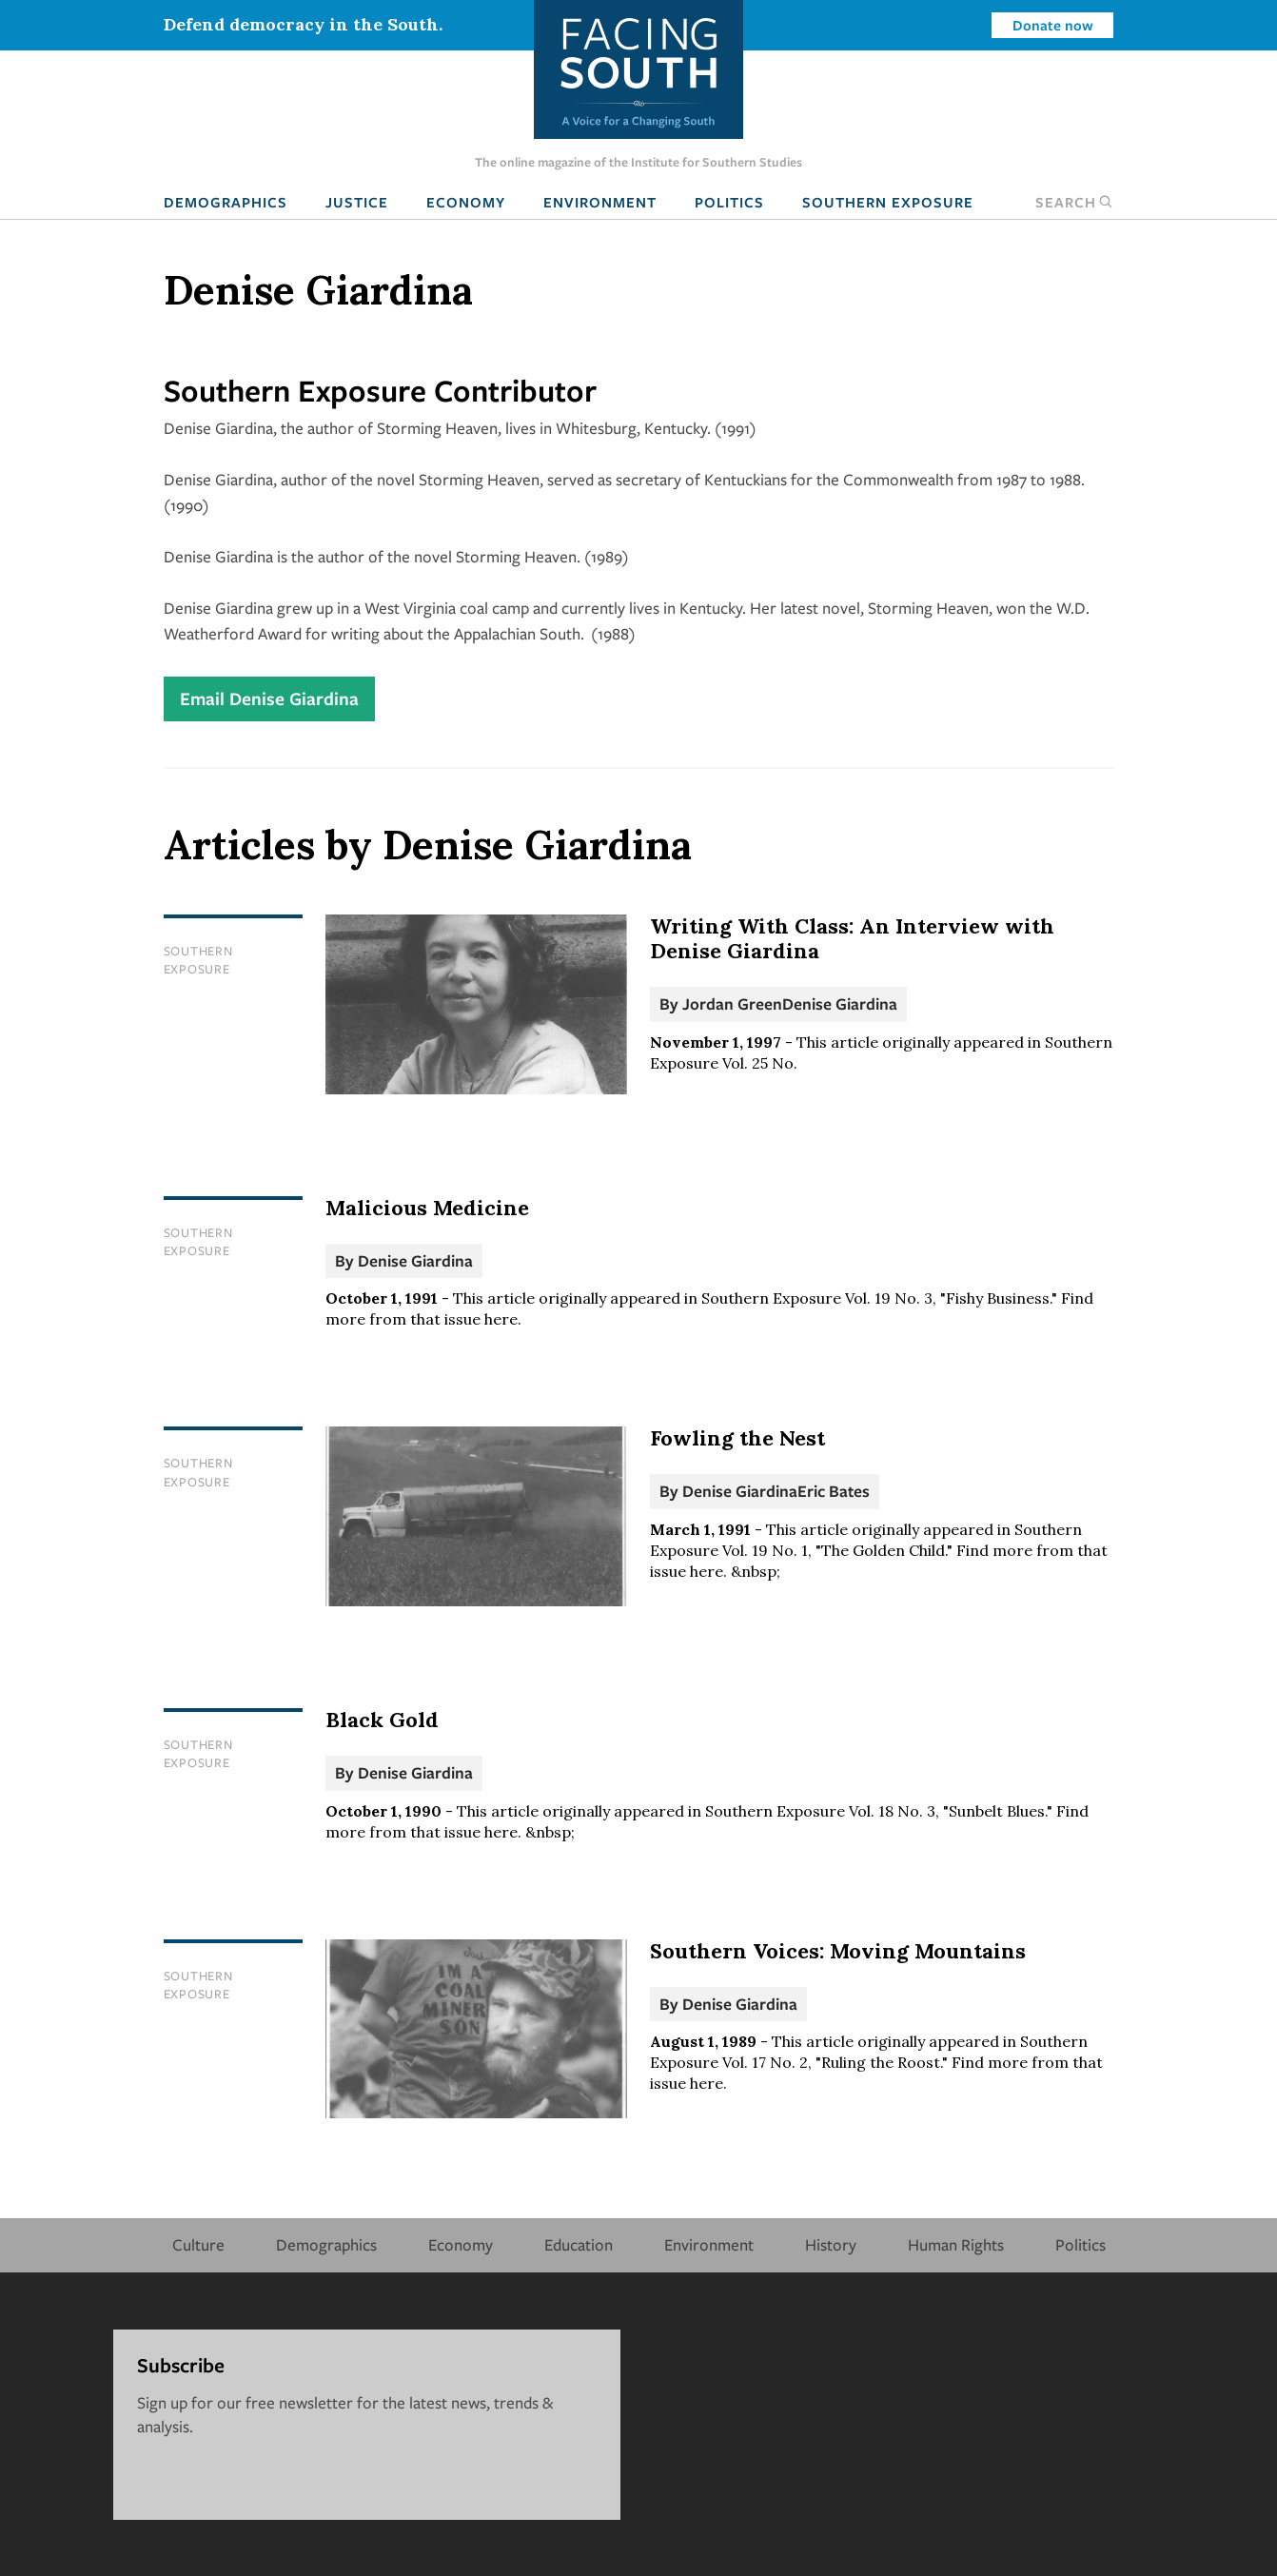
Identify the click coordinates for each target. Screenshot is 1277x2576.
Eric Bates (833, 1491)
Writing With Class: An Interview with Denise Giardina (852, 938)
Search (1074, 201)
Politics (729, 201)
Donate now (1052, 24)
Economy (465, 201)
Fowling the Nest (737, 1438)
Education (578, 2244)
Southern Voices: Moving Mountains (838, 1950)
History (830, 2244)
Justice (356, 201)
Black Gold (382, 1719)
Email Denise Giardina (269, 698)
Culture (198, 2244)
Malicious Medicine (427, 1207)
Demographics (225, 201)
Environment (600, 201)
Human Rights (956, 2244)
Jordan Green (732, 1003)
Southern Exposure (887, 201)
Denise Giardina (839, 1003)
